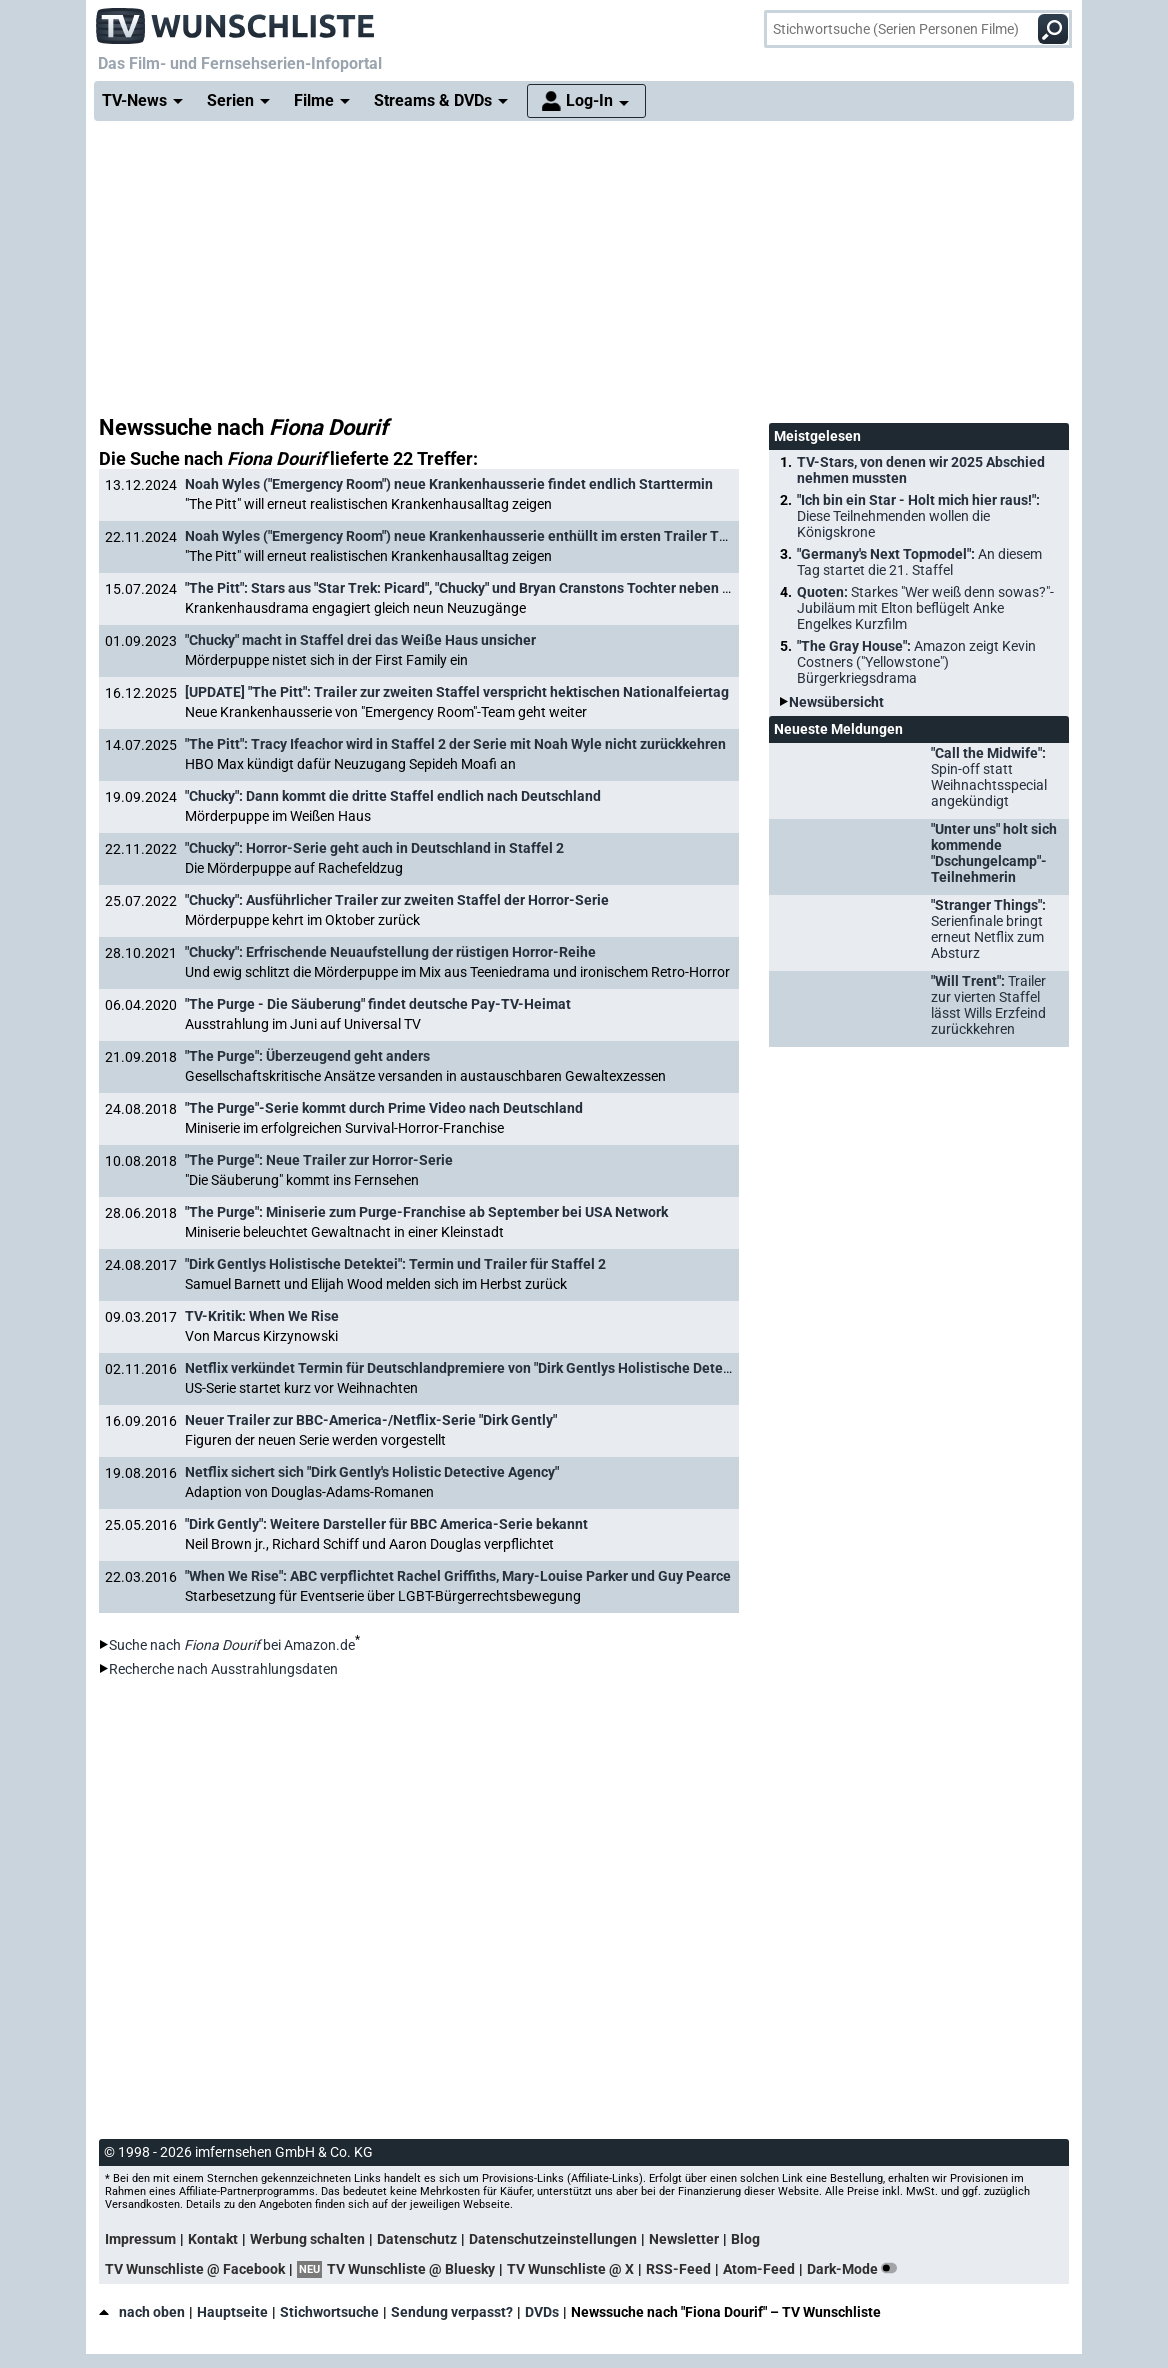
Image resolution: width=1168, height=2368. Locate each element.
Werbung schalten (307, 2239)
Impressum (140, 2239)
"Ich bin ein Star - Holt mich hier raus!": (918, 516)
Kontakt (213, 2239)
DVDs (542, 2312)
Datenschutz (417, 2239)
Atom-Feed (759, 2269)
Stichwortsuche (329, 2312)
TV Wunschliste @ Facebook (195, 2269)
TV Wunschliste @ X (570, 2269)
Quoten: (925, 608)
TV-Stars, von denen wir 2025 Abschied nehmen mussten (921, 470)
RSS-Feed (678, 2269)
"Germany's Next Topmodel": (919, 562)
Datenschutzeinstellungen (553, 2239)
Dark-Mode (856, 2269)
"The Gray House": (916, 662)
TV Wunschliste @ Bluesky (411, 2269)
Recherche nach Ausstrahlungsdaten (223, 1669)
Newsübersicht (836, 702)
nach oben (142, 2312)
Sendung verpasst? (452, 2312)
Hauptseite (232, 2312)
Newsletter (684, 2239)
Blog (745, 2239)
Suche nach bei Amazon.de (232, 1645)
